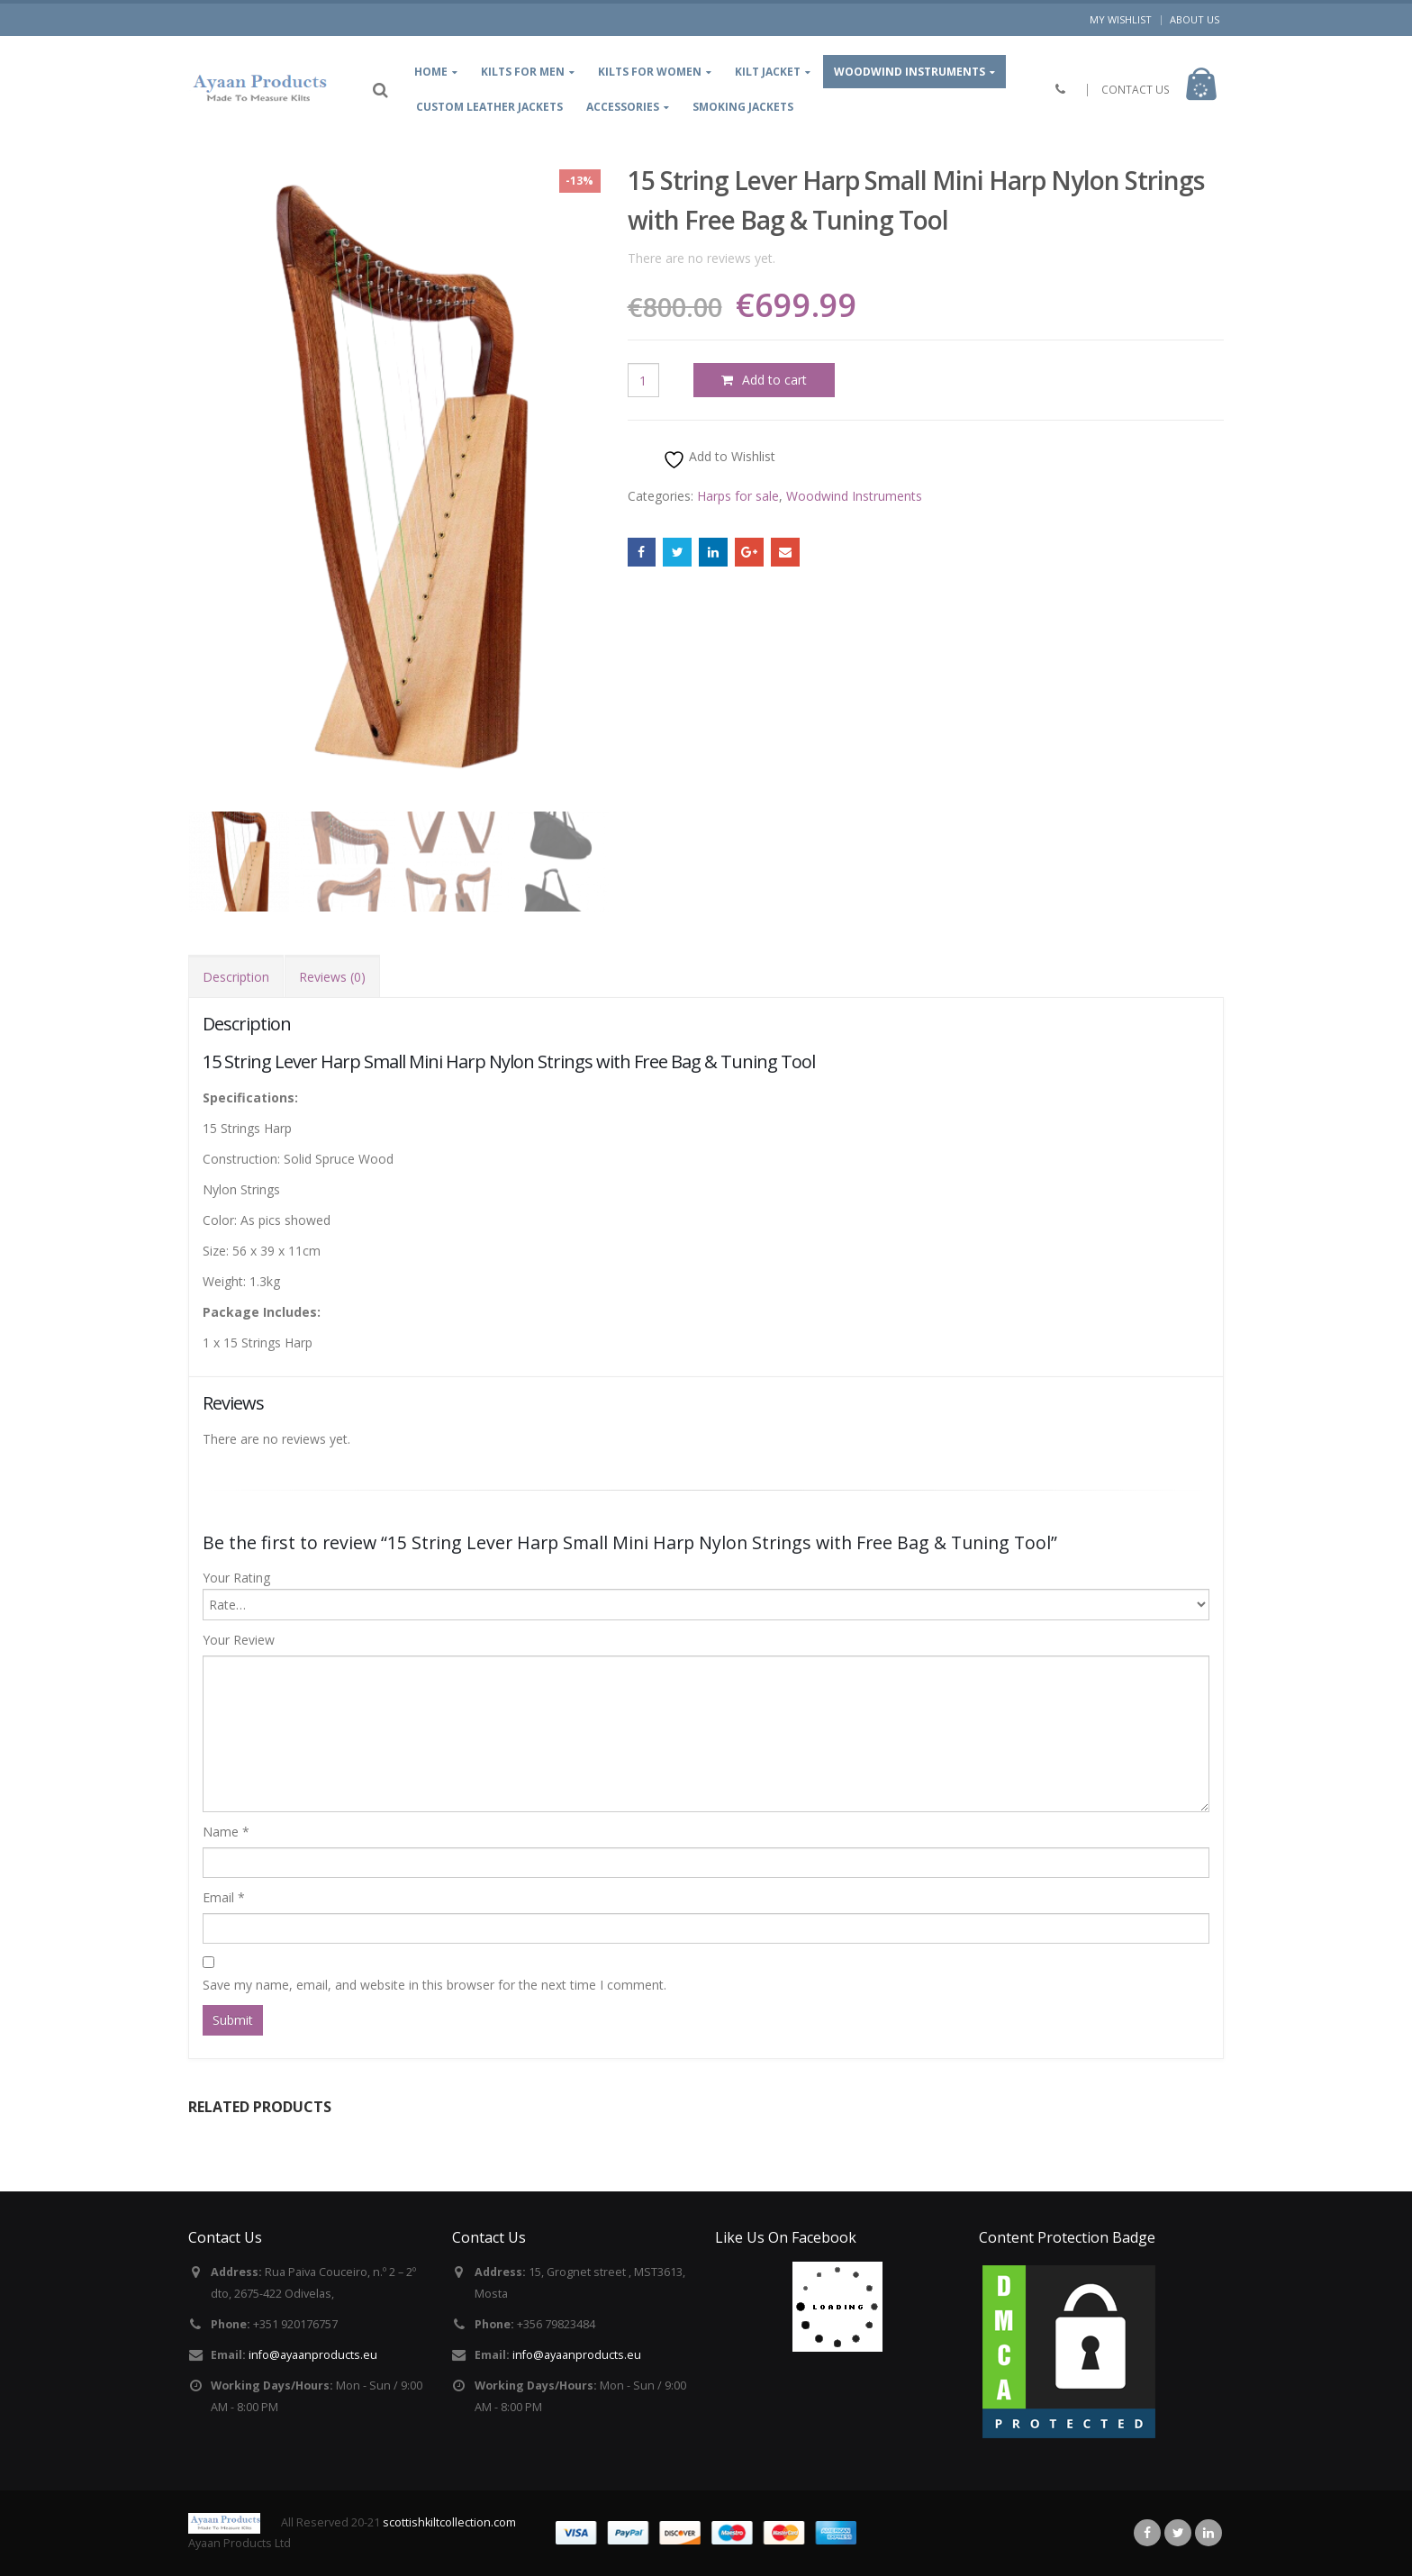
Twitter (677, 552)
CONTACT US (1135, 89)
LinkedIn (713, 552)
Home (431, 71)
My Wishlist (1121, 19)
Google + (749, 552)
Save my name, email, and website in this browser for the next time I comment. (434, 1984)
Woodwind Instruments (909, 71)
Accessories (622, 106)
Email (785, 552)
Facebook (642, 552)
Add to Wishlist (719, 459)
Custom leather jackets (489, 106)
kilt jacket (768, 71)
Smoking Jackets (742, 106)
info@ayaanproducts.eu (313, 2355)
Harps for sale (738, 495)
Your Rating (236, 1577)
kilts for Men (523, 71)
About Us (1194, 19)
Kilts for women (649, 71)
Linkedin (1208, 2532)
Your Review (239, 1639)
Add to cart (774, 379)
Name (226, 1831)
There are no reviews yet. (701, 258)
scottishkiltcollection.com (449, 2522)
